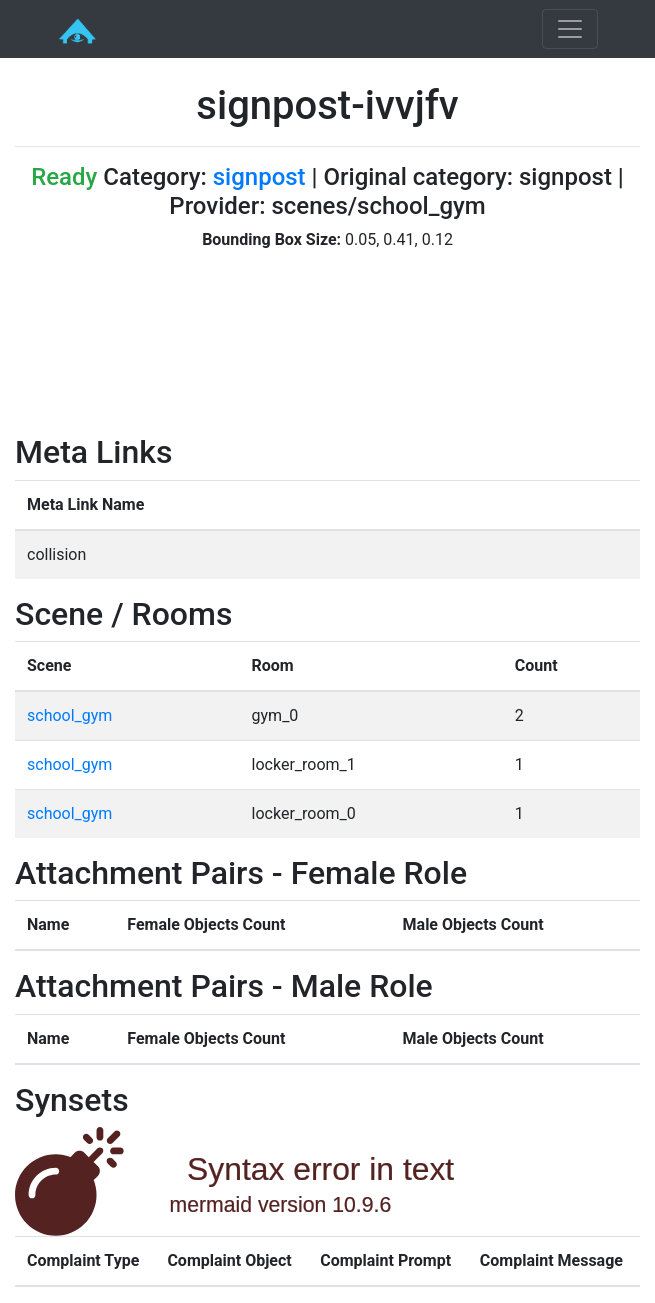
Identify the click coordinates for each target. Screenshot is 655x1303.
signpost (259, 177)
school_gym (69, 715)
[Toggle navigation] (570, 29)
